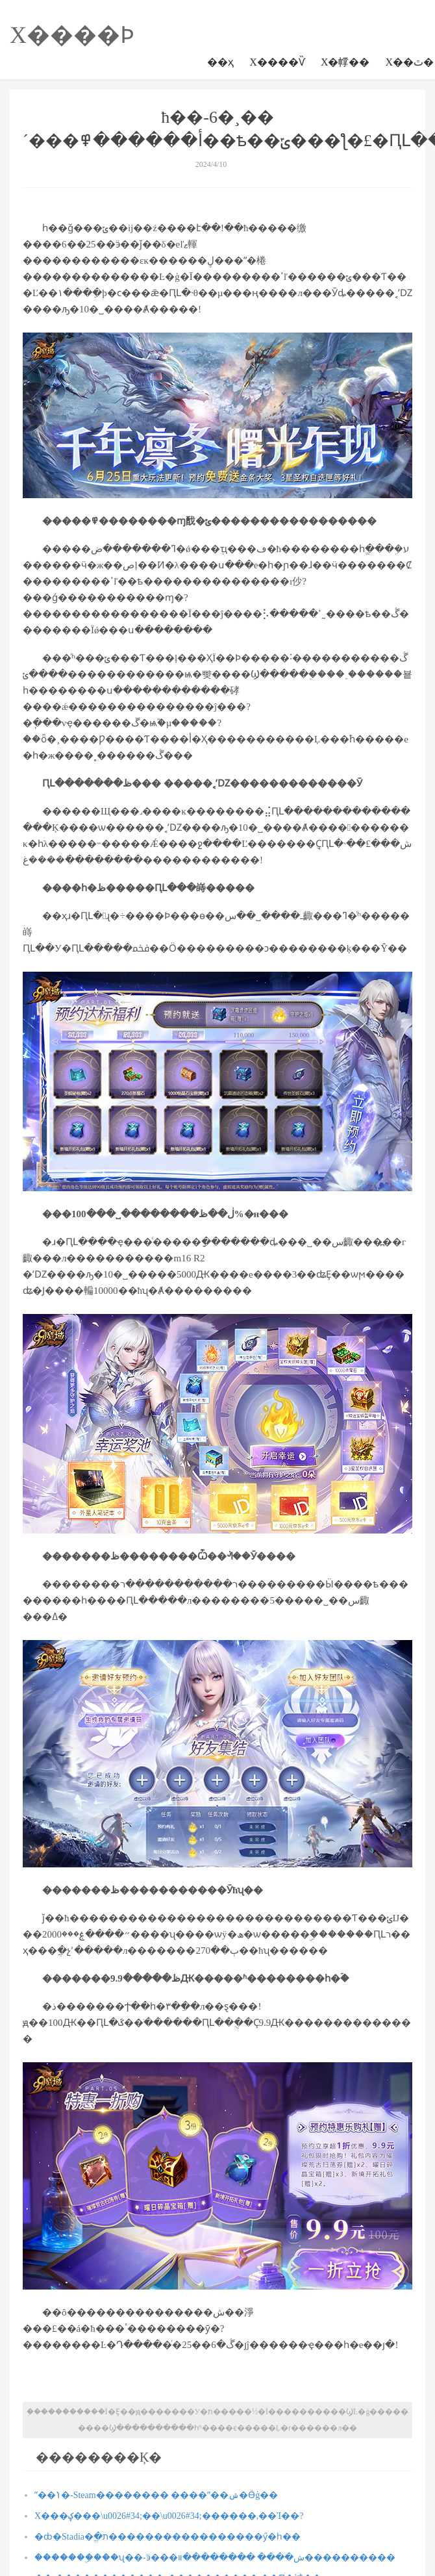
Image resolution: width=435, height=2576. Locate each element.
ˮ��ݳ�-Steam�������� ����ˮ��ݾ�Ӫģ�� (156, 2495)
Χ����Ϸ (72, 35)
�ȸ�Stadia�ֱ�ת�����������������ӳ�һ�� (167, 2537)
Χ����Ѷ (277, 62)
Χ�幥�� (345, 62)
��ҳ (220, 62)
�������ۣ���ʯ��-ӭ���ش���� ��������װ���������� (214, 2557)
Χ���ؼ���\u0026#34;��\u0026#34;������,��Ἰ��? (168, 2516)
